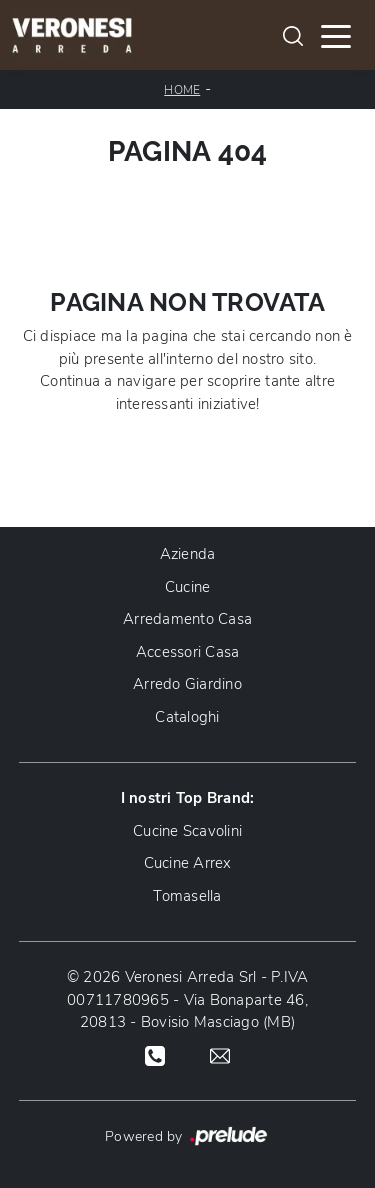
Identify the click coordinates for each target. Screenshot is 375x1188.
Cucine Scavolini (187, 831)
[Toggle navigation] (336, 35)
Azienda (188, 554)
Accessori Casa (188, 652)
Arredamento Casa (187, 619)
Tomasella (187, 896)
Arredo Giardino (187, 684)
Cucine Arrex (188, 863)
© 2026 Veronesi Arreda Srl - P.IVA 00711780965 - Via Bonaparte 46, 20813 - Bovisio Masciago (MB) (188, 999)
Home (182, 90)
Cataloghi (187, 717)
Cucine (188, 587)
